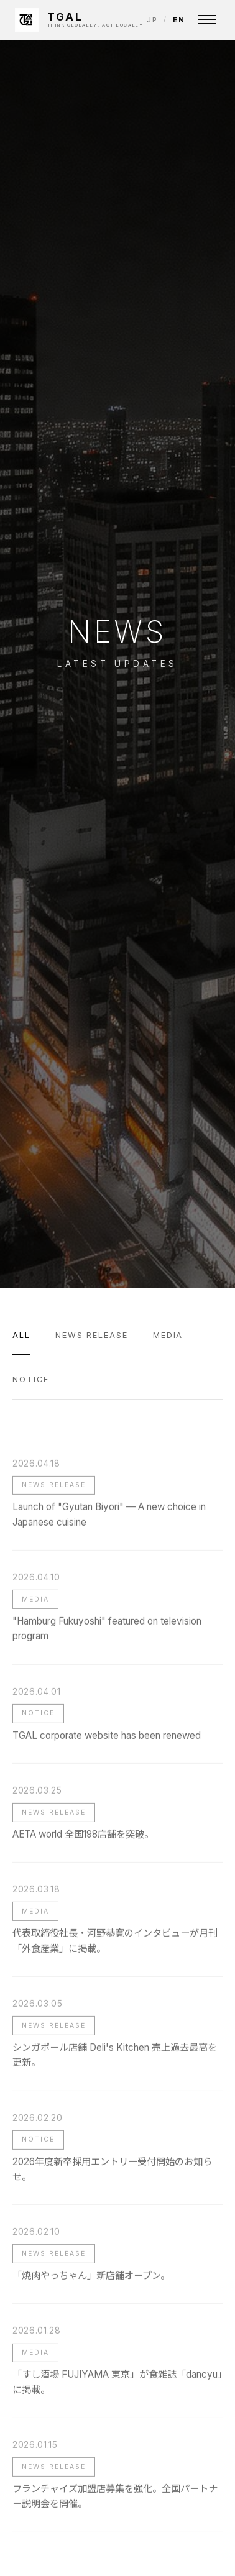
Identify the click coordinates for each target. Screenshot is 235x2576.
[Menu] (207, 19)
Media (168, 1335)
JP (152, 20)
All (21, 1335)
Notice (30, 1379)
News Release (91, 1335)
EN (179, 20)
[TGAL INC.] (79, 20)
